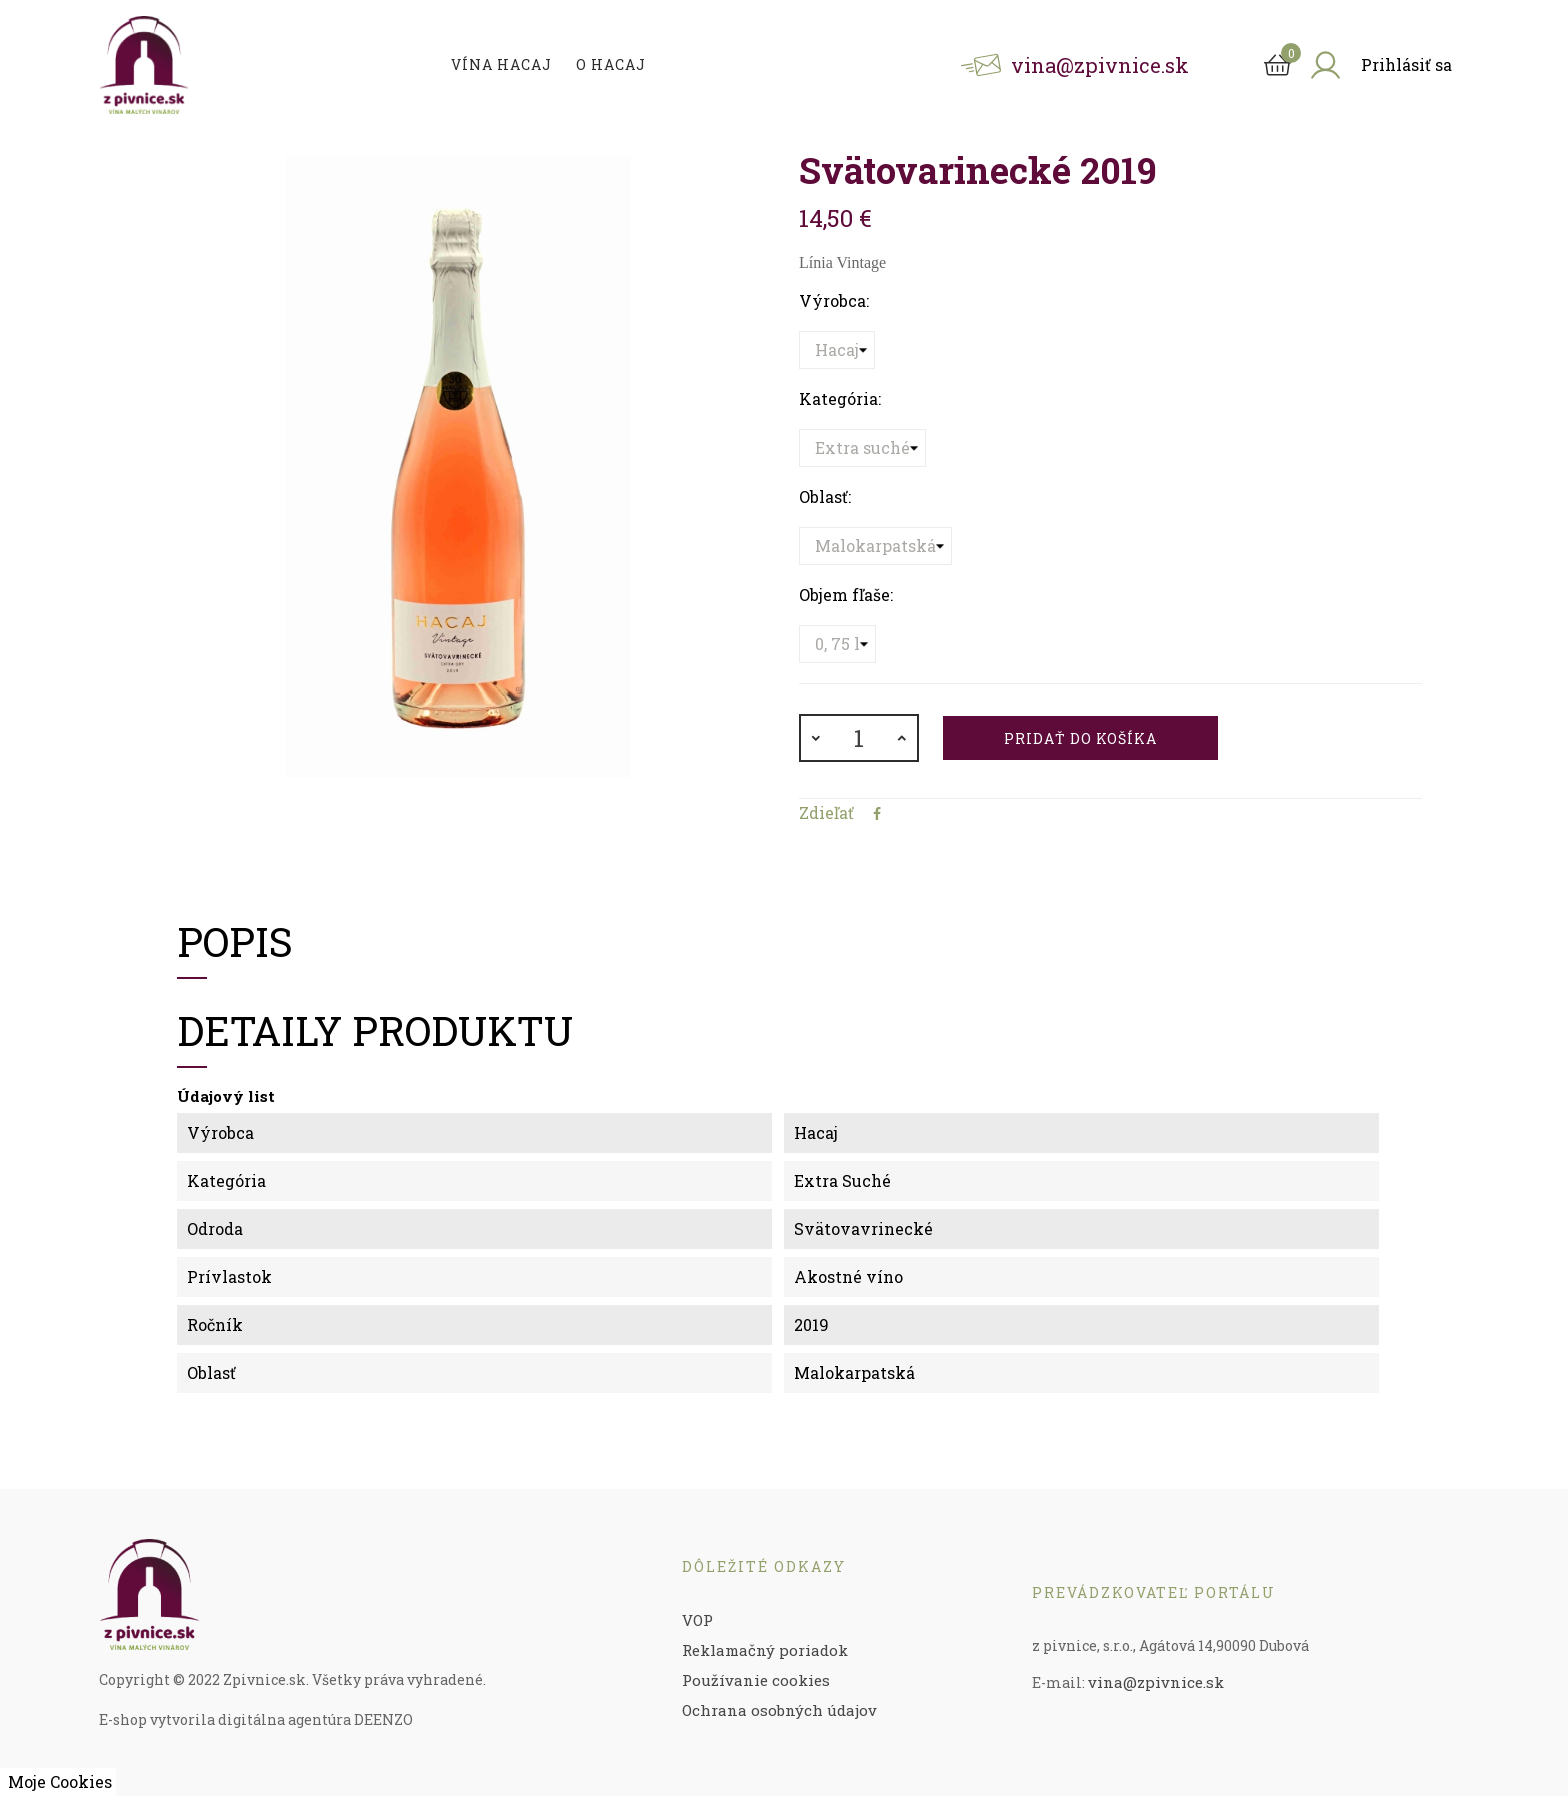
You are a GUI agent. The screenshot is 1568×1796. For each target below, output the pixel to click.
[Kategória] (862, 448)
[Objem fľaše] (837, 644)
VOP (697, 1620)
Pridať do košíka (1080, 738)
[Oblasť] (875, 546)
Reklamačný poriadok (765, 1650)
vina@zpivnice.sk (1156, 1682)
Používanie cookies (756, 1680)
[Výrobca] (837, 350)
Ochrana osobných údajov (779, 1710)
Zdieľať (877, 814)
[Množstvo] (859, 738)
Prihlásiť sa (1406, 64)
